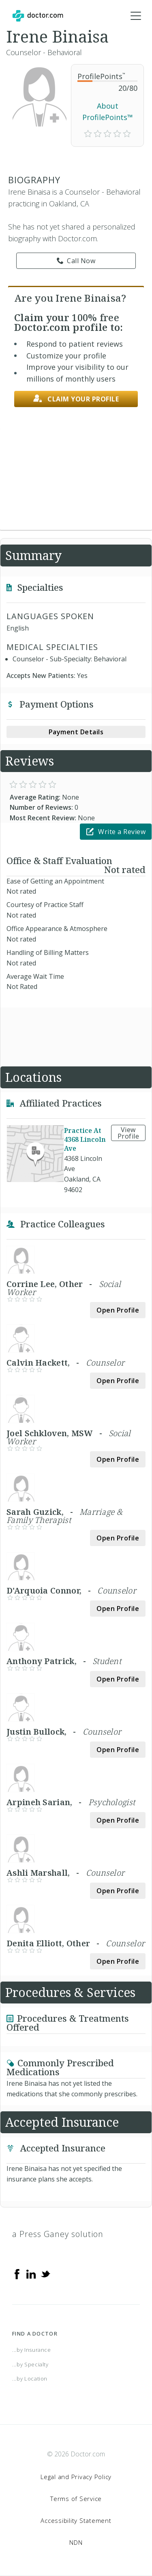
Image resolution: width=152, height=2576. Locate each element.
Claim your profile (76, 399)
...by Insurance (31, 2349)
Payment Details (76, 731)
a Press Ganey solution (57, 2234)
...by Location (29, 2378)
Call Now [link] (76, 261)
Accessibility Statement (76, 2520)
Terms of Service (76, 2498)
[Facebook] (17, 2273)
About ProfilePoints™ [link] (107, 111)
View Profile (128, 1133)
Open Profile (117, 1310)
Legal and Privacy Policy (76, 2477)
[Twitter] (45, 2273)
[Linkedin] (31, 2273)
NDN (75, 2542)
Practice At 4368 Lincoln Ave (85, 1139)
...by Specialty (30, 2364)
